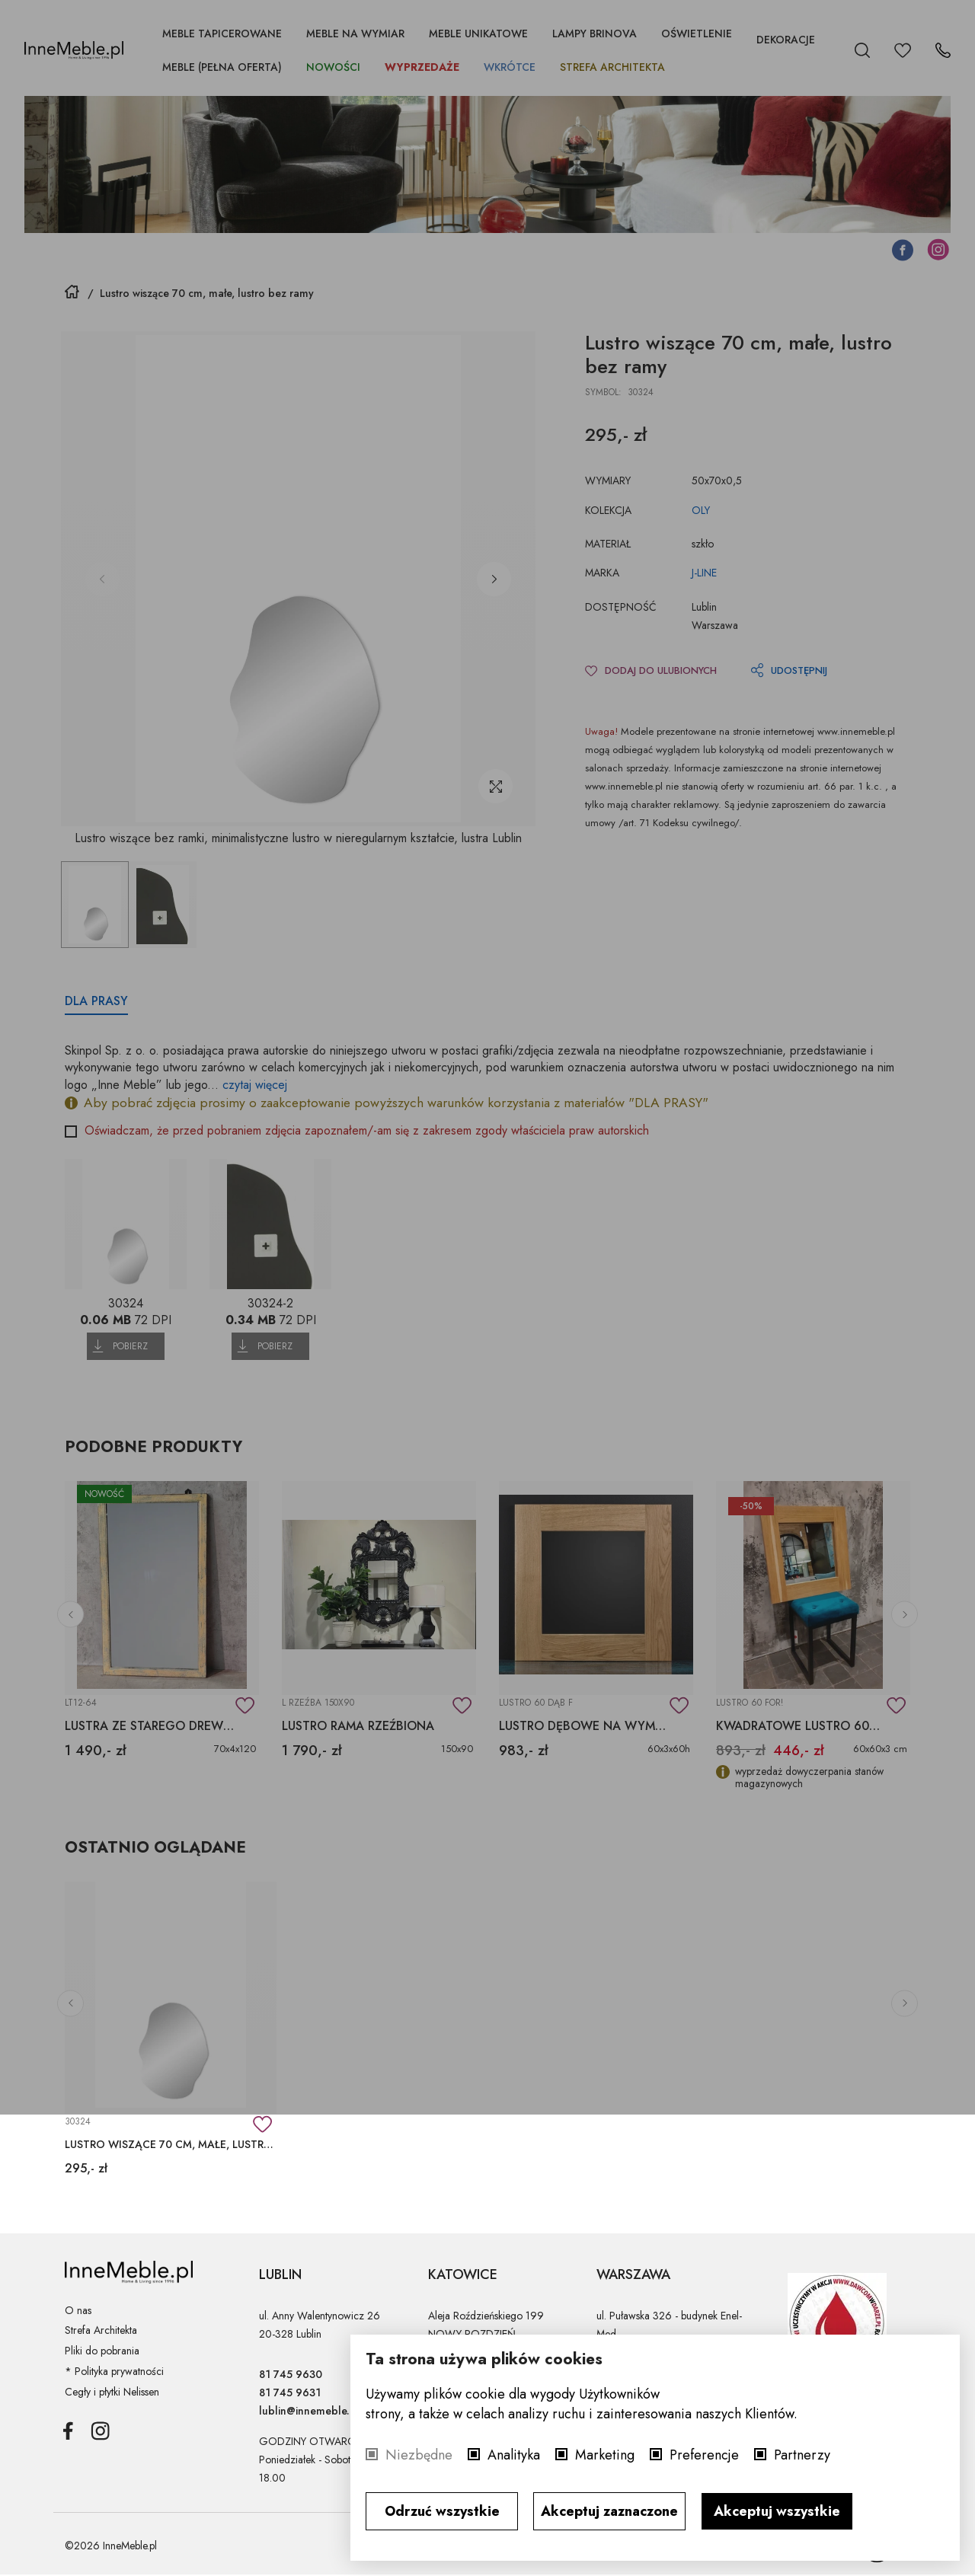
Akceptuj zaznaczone (609, 2511)
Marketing (605, 2455)
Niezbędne (418, 2455)
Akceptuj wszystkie (777, 2511)
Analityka (514, 2455)
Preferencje (704, 2455)
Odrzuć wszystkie (442, 2511)
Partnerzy (802, 2455)
